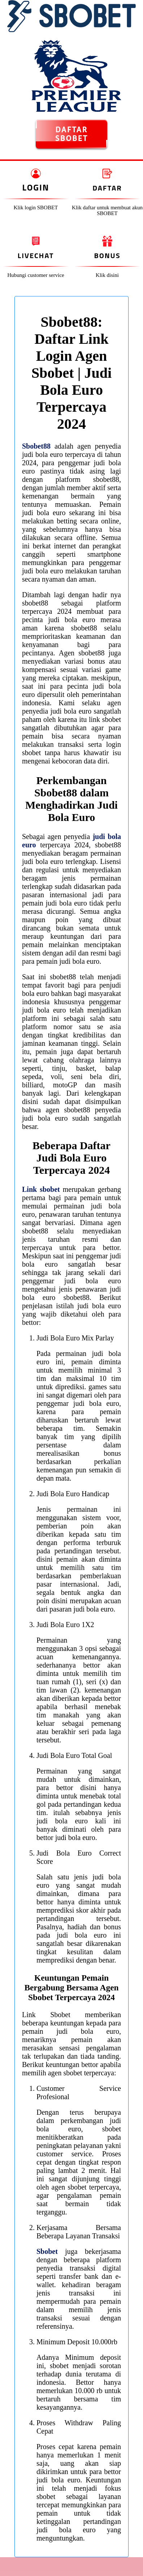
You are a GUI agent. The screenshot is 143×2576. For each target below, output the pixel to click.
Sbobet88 (36, 446)
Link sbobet (41, 1189)
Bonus (107, 255)
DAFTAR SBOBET (72, 134)
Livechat (36, 255)
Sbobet (47, 2251)
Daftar (107, 187)
